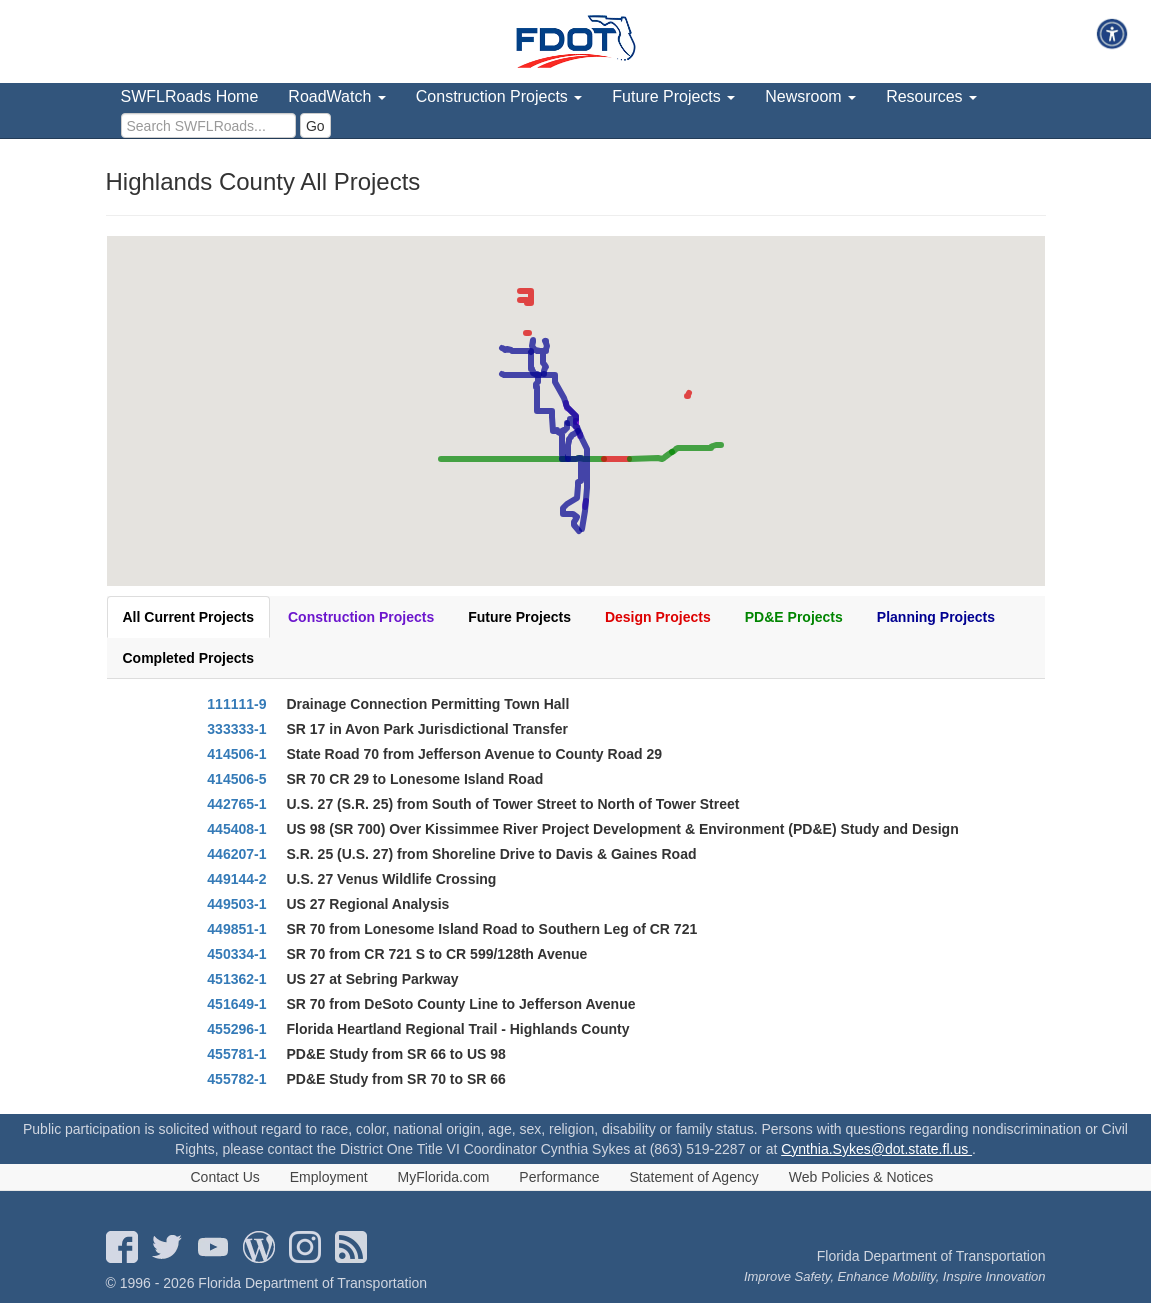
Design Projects (658, 617)
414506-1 (236, 754)
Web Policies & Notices (861, 1177)
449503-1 (236, 904)
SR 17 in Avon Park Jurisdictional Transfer (427, 729)
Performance (559, 1177)
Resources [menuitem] (931, 96)
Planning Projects (936, 617)
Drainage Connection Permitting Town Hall (428, 704)
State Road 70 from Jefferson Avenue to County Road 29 (474, 754)
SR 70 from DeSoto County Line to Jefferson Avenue (461, 1004)
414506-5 (236, 779)
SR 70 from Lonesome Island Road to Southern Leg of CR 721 (492, 929)
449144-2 (236, 879)
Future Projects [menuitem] (673, 96)
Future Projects (519, 617)
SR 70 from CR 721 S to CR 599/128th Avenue (437, 954)
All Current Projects (188, 617)
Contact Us (225, 1177)
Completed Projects (188, 658)
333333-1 (236, 729)
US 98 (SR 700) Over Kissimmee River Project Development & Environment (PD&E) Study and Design (623, 829)
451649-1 (236, 1004)
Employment (329, 1177)
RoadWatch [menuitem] (336, 96)
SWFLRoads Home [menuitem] (190, 96)
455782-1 (236, 1079)
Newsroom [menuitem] (810, 96)
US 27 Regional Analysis (368, 904)
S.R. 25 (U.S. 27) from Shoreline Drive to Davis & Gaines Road (492, 854)
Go (315, 126)
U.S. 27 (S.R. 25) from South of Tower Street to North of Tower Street (513, 804)
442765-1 (236, 804)
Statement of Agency (694, 1177)
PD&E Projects (794, 617)
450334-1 (236, 954)
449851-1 (236, 929)
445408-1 (236, 829)
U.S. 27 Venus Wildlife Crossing (392, 879)
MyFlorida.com (444, 1177)
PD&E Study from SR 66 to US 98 (396, 1054)
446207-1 (236, 854)
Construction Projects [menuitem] (499, 96)
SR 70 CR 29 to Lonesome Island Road (415, 779)
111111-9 (236, 704)
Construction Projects (361, 617)
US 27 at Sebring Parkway (373, 979)
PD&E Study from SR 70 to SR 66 (396, 1079)
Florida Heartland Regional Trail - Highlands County (458, 1029)
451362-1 (236, 979)
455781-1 (236, 1054)
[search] (208, 125)
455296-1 (236, 1029)
